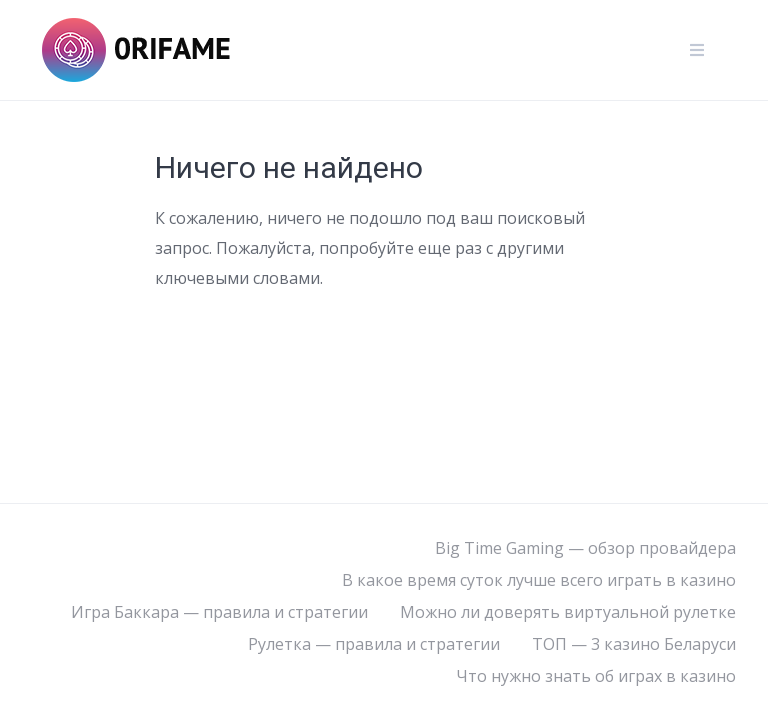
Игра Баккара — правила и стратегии (219, 612)
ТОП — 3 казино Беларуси (634, 644)
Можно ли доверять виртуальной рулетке (568, 612)
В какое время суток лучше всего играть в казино (539, 580)
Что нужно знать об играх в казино (596, 676)
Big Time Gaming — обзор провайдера (585, 548)
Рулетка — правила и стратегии (374, 644)
